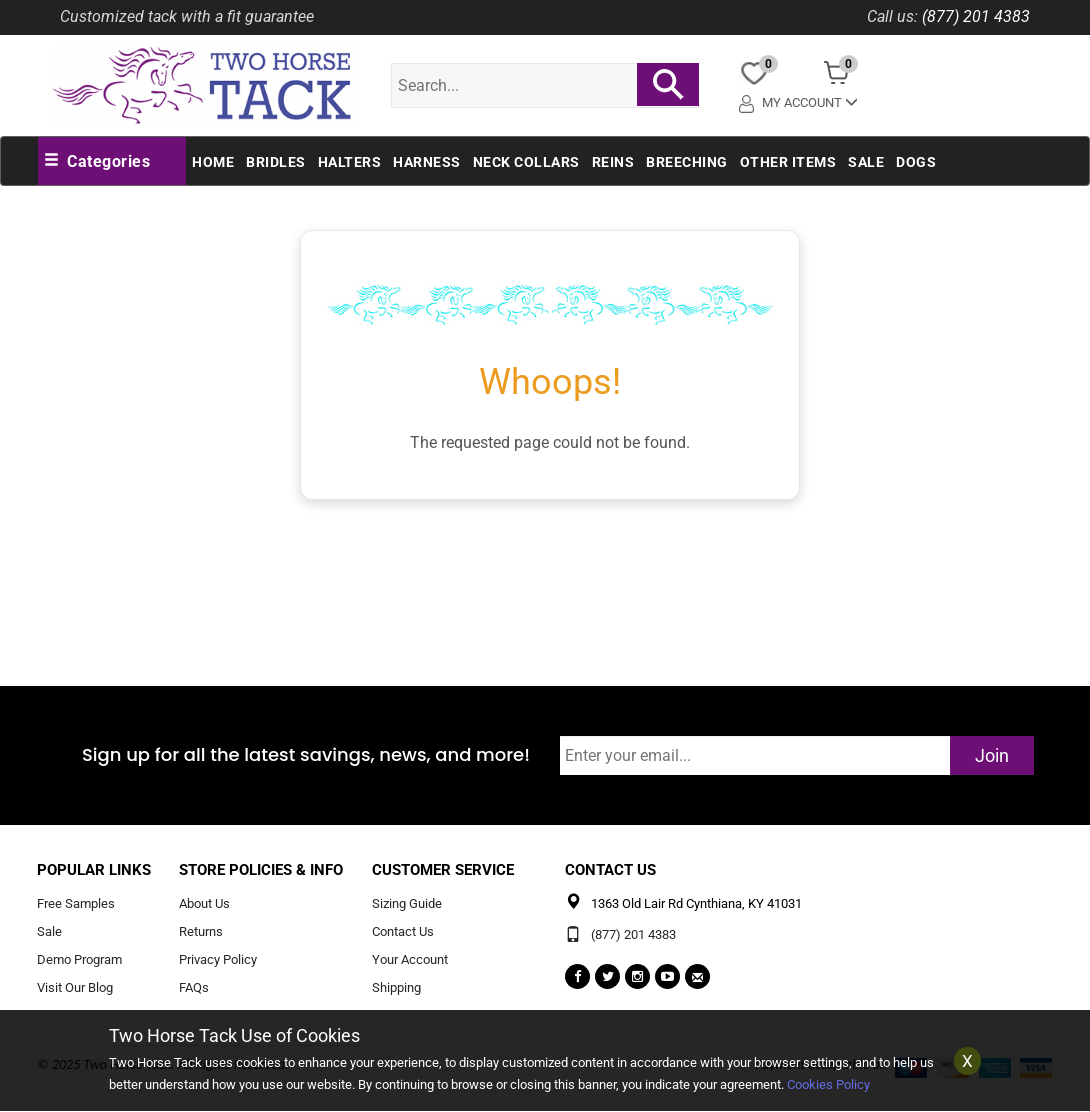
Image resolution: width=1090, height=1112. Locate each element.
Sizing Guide (407, 904)
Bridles (276, 162)
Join (992, 755)
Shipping (396, 987)
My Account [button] (798, 102)
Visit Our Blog (75, 987)
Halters (350, 162)
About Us (204, 904)
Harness (427, 162)
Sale (866, 162)
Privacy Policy (218, 959)
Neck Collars (526, 162)
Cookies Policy (828, 1084)
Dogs (916, 162)
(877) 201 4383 (976, 16)
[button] (97, 162)
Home (213, 162)
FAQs (194, 987)
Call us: (892, 16)
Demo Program (79, 959)
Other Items (788, 162)
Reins (613, 162)
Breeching (687, 162)
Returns (201, 932)
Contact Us (403, 932)
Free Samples (76, 904)
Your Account (410, 959)
